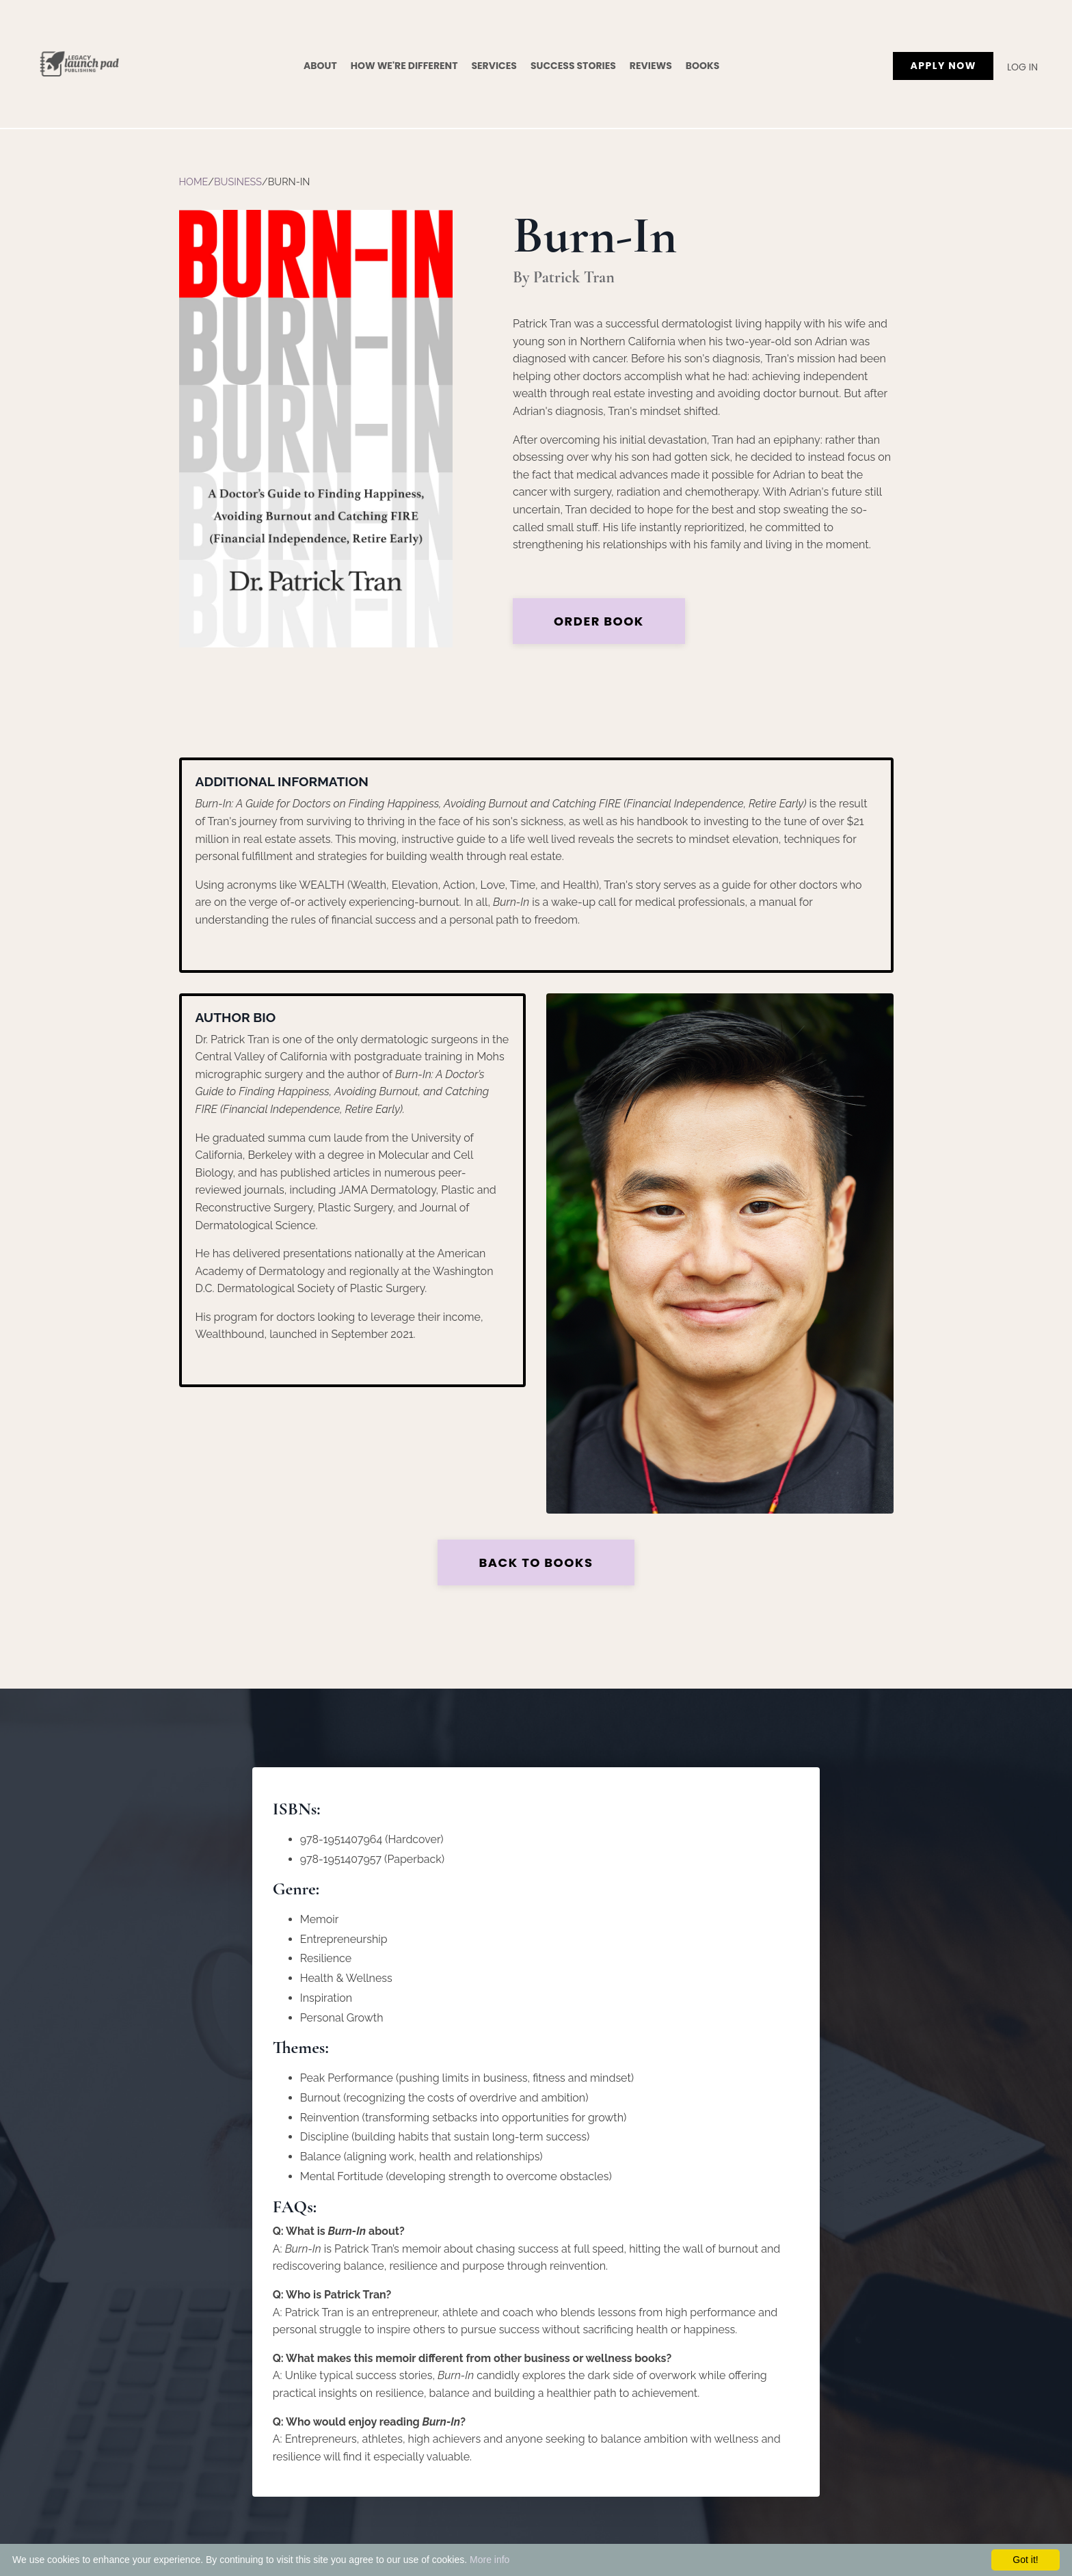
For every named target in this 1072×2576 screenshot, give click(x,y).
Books (703, 65)
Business (238, 181)
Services (494, 65)
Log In (1022, 67)
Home (194, 181)
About (320, 65)
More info (489, 2559)
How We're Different (404, 65)
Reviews (651, 65)
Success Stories (573, 65)
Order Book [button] (600, 621)
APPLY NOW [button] (943, 65)
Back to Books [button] (536, 1562)
